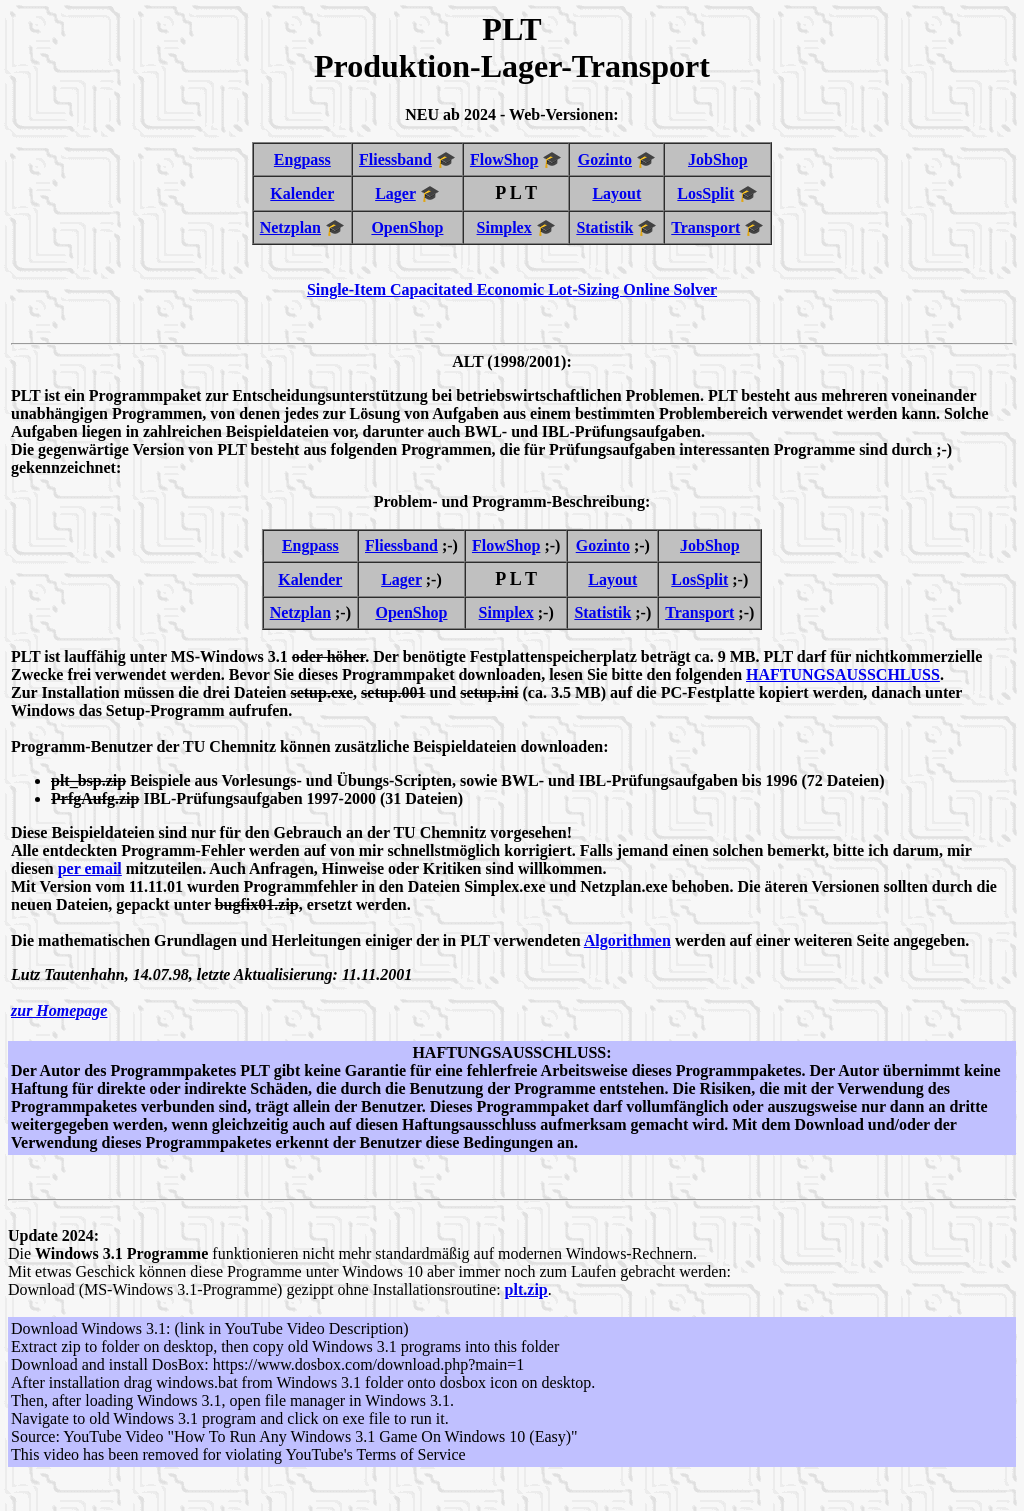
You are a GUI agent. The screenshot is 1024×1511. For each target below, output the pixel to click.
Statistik (604, 227)
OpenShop (407, 227)
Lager (395, 193)
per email (90, 868)
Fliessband (395, 159)
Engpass (302, 159)
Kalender (302, 193)
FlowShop (504, 159)
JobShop (718, 159)
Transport (705, 227)
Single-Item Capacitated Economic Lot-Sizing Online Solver (512, 289)
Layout (616, 193)
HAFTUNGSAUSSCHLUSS (843, 674)
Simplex (504, 227)
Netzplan (290, 227)
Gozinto (605, 159)
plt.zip (526, 1289)
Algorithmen (627, 940)
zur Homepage (59, 1010)
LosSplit (705, 193)
